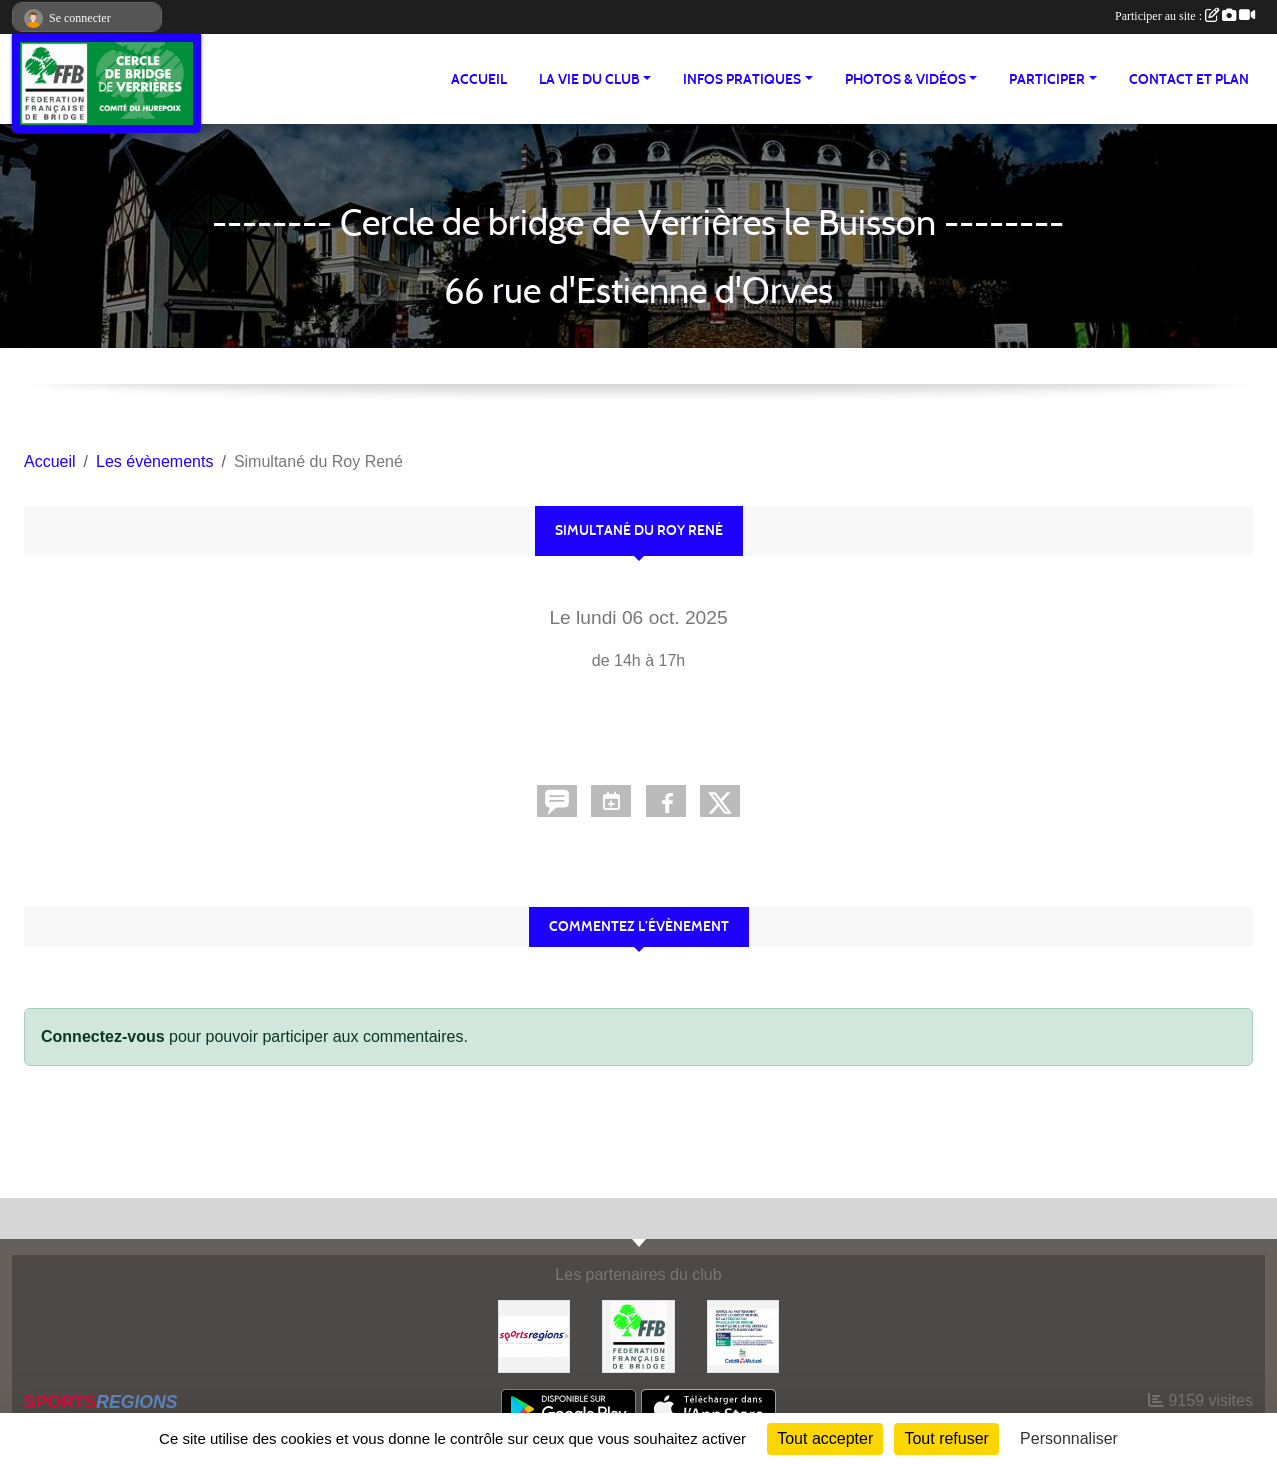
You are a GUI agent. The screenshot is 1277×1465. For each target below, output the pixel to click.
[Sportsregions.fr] (534, 1335)
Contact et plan (1189, 79)
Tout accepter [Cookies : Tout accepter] (825, 1438)
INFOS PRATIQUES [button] (742, 79)
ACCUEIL (479, 79)
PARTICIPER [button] (1047, 79)
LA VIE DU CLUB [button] (589, 79)
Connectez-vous (103, 1036)
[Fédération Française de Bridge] (638, 1335)
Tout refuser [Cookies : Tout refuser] (946, 1438)
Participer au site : (1185, 16)
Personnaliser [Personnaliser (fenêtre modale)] (1069, 1438)
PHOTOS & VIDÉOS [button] (905, 79)
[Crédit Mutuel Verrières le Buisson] (743, 1335)
